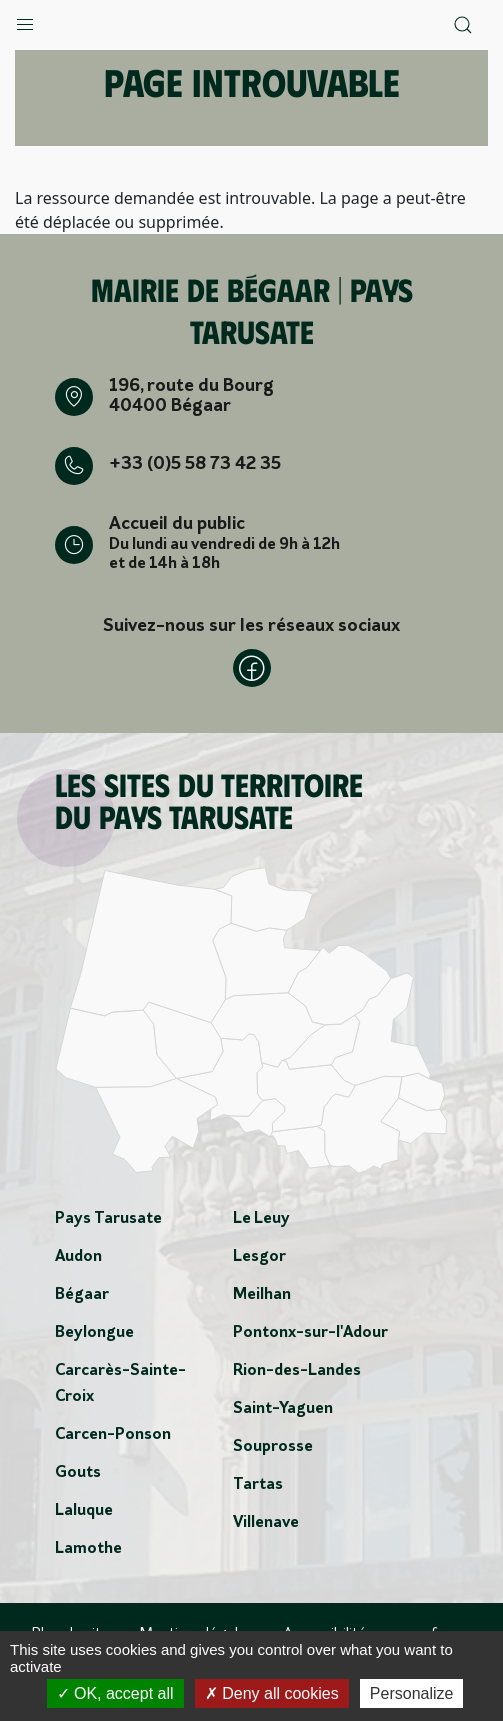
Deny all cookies (272, 1693)
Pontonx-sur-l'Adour (310, 1333)
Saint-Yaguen (283, 1409)
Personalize (412, 1693)
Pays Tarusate (108, 1219)
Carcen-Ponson (113, 1435)
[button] (25, 20)
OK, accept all (115, 1693)
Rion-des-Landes (297, 1371)
